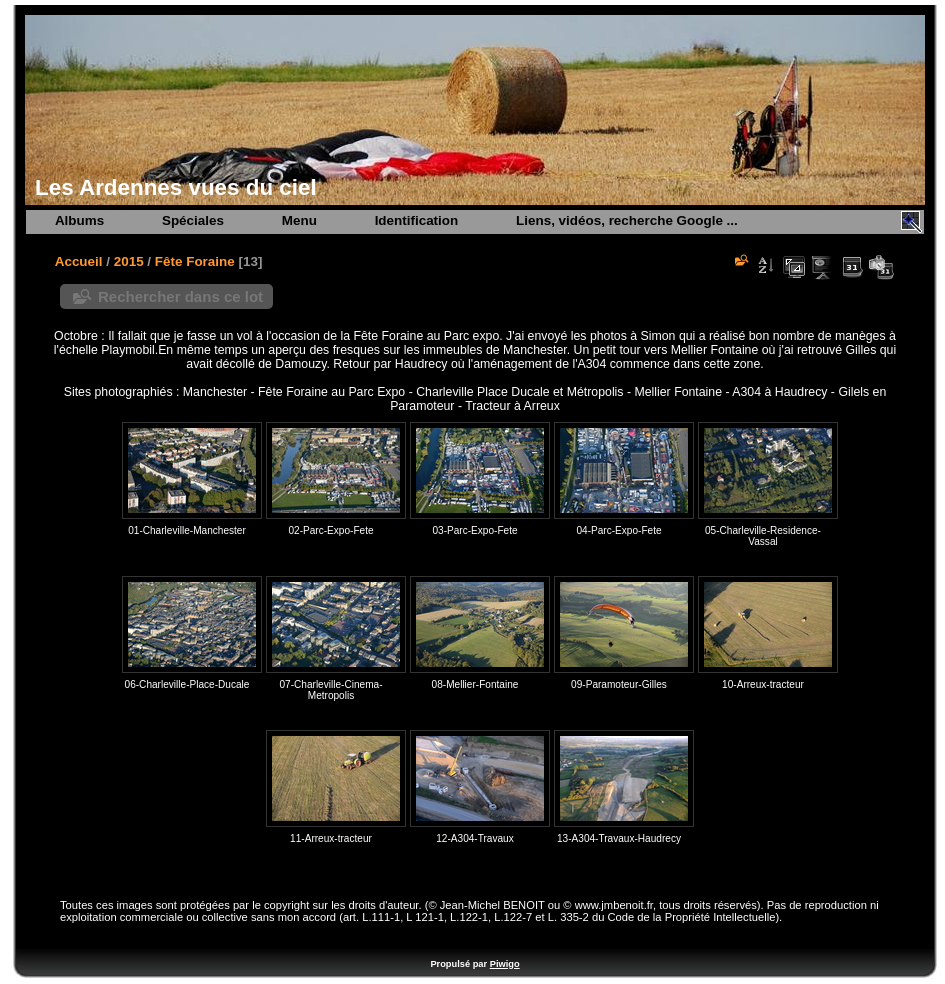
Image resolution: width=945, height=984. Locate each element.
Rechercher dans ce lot (180, 296)
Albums (79, 220)
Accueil (79, 261)
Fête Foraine (195, 261)
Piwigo (505, 964)
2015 (129, 261)
